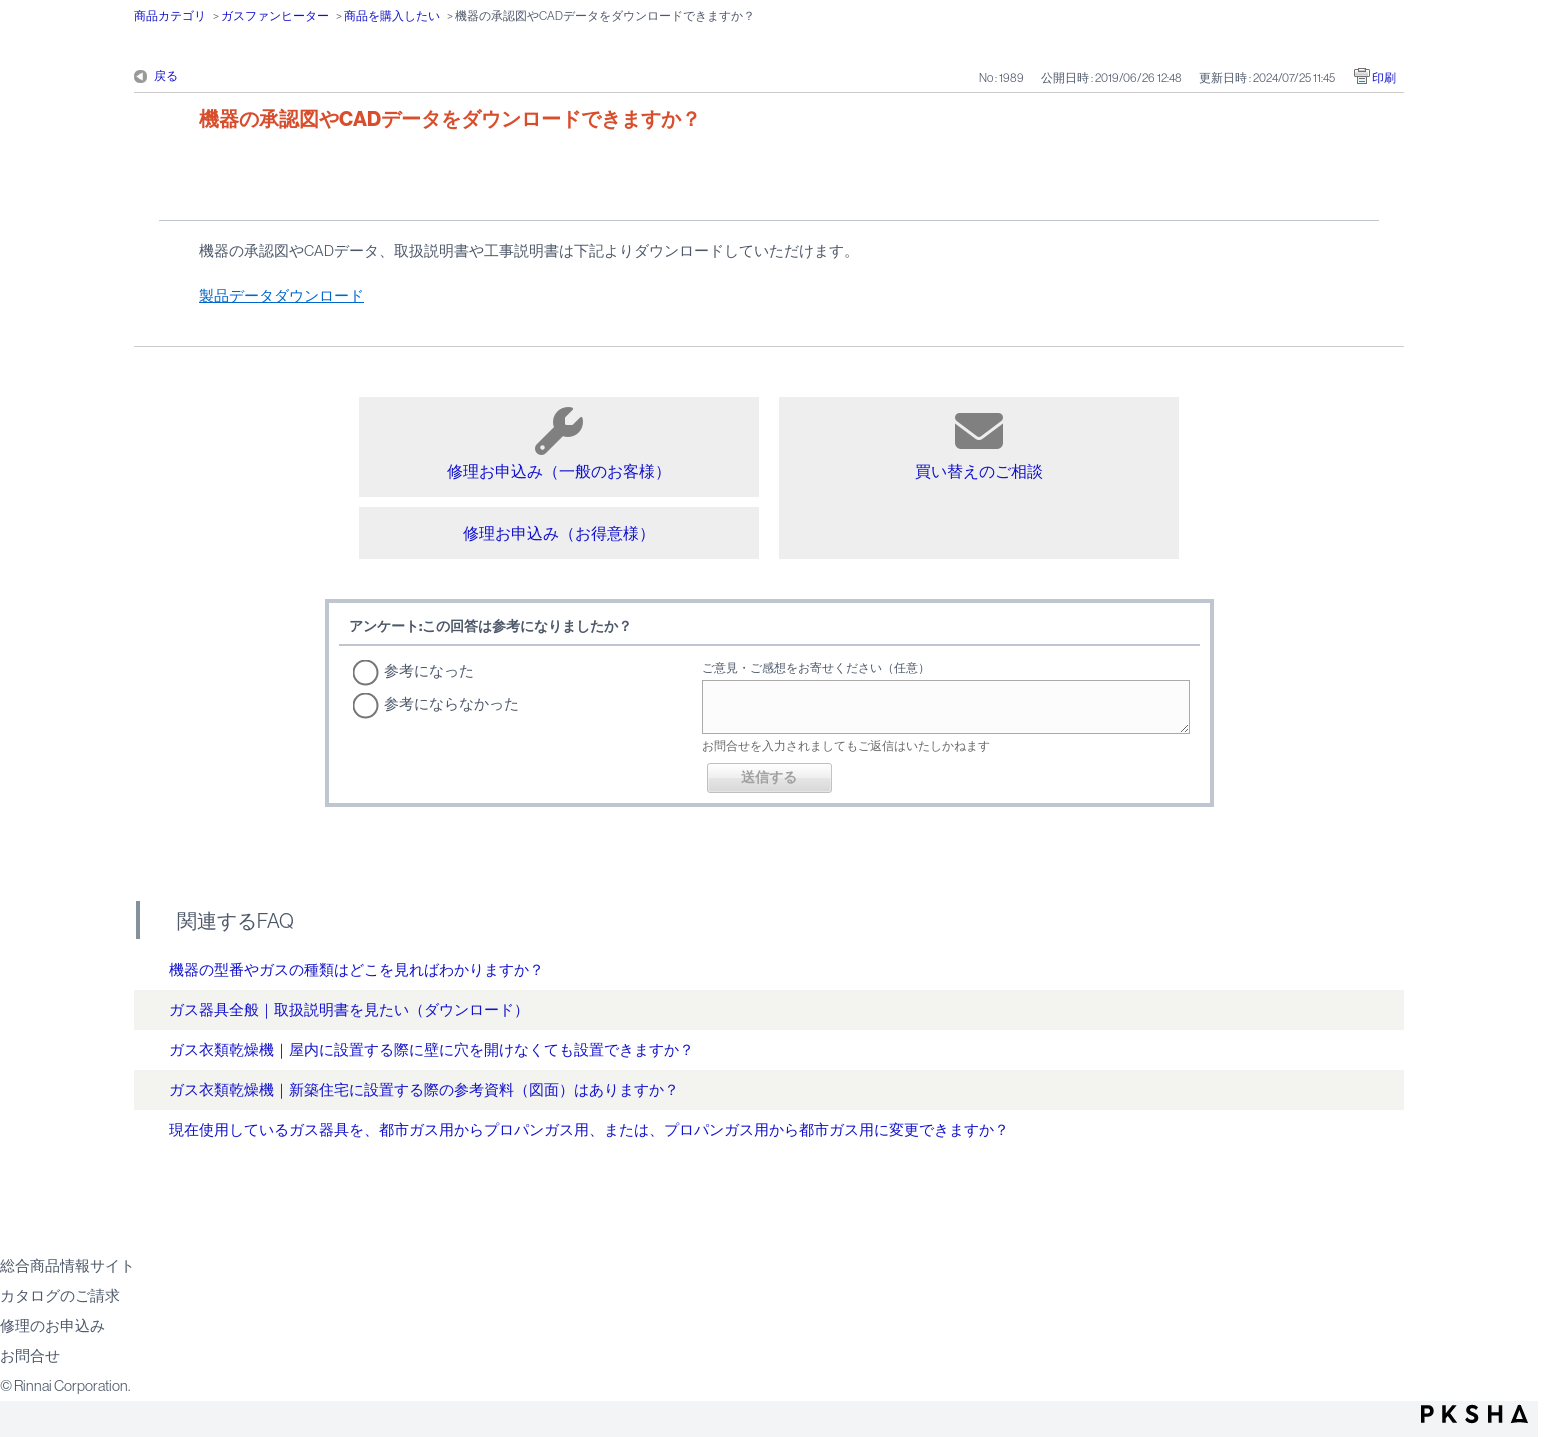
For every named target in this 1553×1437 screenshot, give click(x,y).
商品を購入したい (392, 16)
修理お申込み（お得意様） (559, 533)
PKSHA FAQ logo (1474, 1414)
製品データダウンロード (281, 295)
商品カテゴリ (170, 16)
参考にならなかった (451, 703)
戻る (166, 76)
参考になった (429, 670)
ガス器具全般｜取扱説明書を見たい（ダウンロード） (349, 1009)
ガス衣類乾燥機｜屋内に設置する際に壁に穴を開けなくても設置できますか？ (431, 1049)
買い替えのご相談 (979, 443)
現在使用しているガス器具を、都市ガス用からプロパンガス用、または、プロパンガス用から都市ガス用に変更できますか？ (589, 1129)
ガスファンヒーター (275, 16)
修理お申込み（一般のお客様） (559, 443)
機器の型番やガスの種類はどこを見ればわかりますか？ (356, 969)
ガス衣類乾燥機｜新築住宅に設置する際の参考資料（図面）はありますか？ (424, 1089)
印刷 (1384, 78)
